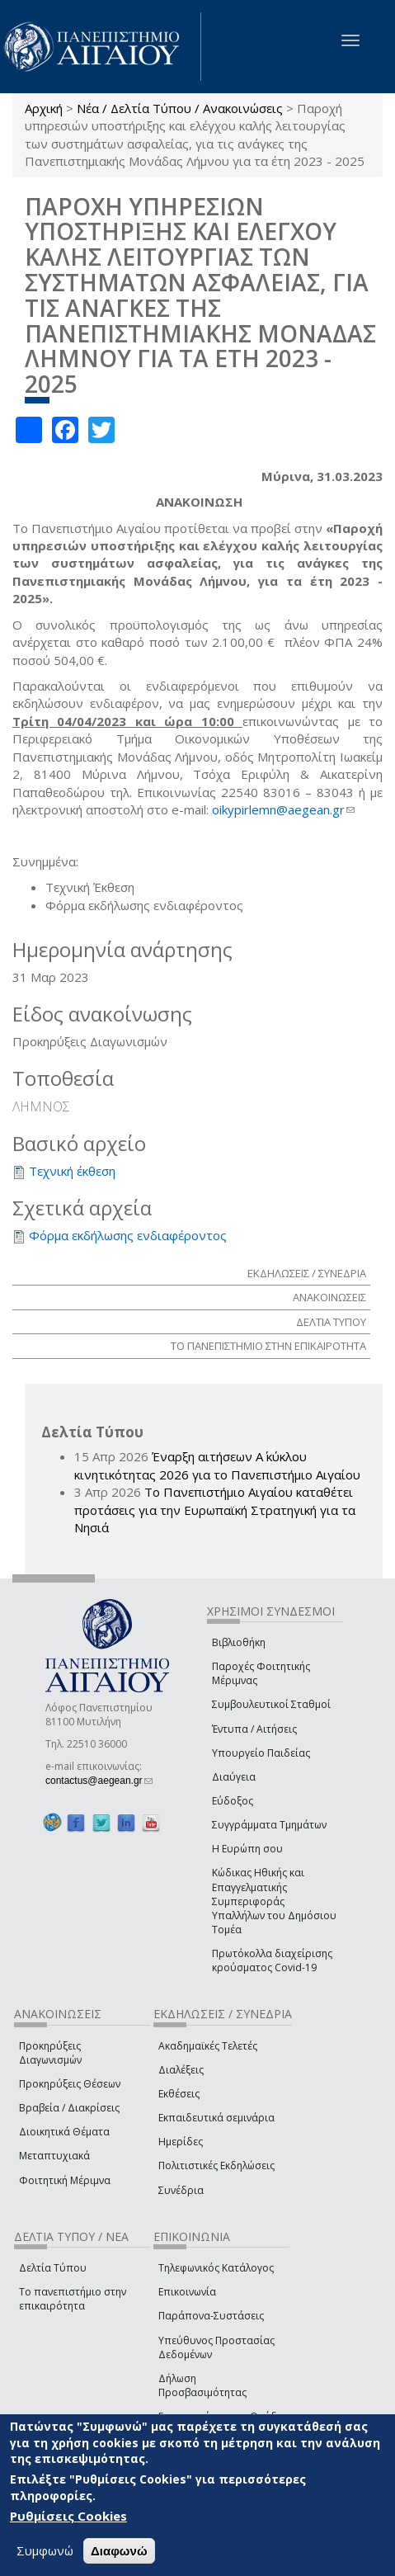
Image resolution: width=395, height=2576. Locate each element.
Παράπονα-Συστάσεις (211, 2316)
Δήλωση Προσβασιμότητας (202, 2385)
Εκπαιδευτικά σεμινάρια (216, 2118)
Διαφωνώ (119, 2551)
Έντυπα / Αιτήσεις (254, 1729)
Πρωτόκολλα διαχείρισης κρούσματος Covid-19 (272, 1960)
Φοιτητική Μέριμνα (65, 2180)
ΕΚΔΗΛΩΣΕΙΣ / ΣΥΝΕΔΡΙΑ (306, 1273)
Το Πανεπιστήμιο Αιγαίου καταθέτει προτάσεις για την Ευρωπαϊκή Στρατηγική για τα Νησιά (214, 1510)
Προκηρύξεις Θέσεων (69, 2084)
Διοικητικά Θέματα (64, 2132)
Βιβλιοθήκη (239, 1642)
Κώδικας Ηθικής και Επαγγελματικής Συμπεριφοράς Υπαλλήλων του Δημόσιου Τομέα (274, 1901)
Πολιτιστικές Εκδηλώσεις (216, 2165)
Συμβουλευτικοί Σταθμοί (271, 1704)
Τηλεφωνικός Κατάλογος (216, 2268)
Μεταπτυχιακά (54, 2156)
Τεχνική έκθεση (72, 1171)
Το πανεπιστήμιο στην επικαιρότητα (72, 2299)
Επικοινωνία (187, 2292)
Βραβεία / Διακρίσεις (69, 2108)
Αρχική (44, 108)
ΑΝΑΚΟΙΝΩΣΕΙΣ (329, 1297)
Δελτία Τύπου (53, 2268)
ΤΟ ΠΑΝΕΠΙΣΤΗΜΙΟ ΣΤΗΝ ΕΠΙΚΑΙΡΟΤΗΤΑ (268, 1345)
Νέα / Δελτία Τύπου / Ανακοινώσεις (180, 108)
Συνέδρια (181, 2190)
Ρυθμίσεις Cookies (68, 2516)
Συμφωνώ (44, 2550)
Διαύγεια (234, 1777)
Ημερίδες (180, 2142)
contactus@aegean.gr (99, 1780)
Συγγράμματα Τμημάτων (269, 1825)
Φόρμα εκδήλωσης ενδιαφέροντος (128, 1235)
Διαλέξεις (181, 2070)
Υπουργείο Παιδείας (261, 1753)
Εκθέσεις (179, 2094)
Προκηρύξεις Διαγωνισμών (50, 2053)
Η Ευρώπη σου (247, 1849)
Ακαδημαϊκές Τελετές (207, 2046)
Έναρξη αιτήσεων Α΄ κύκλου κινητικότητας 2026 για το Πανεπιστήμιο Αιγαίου (217, 1465)
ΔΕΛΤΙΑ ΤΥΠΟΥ (331, 1321)
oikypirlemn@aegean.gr (283, 809)
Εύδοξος (232, 1801)
